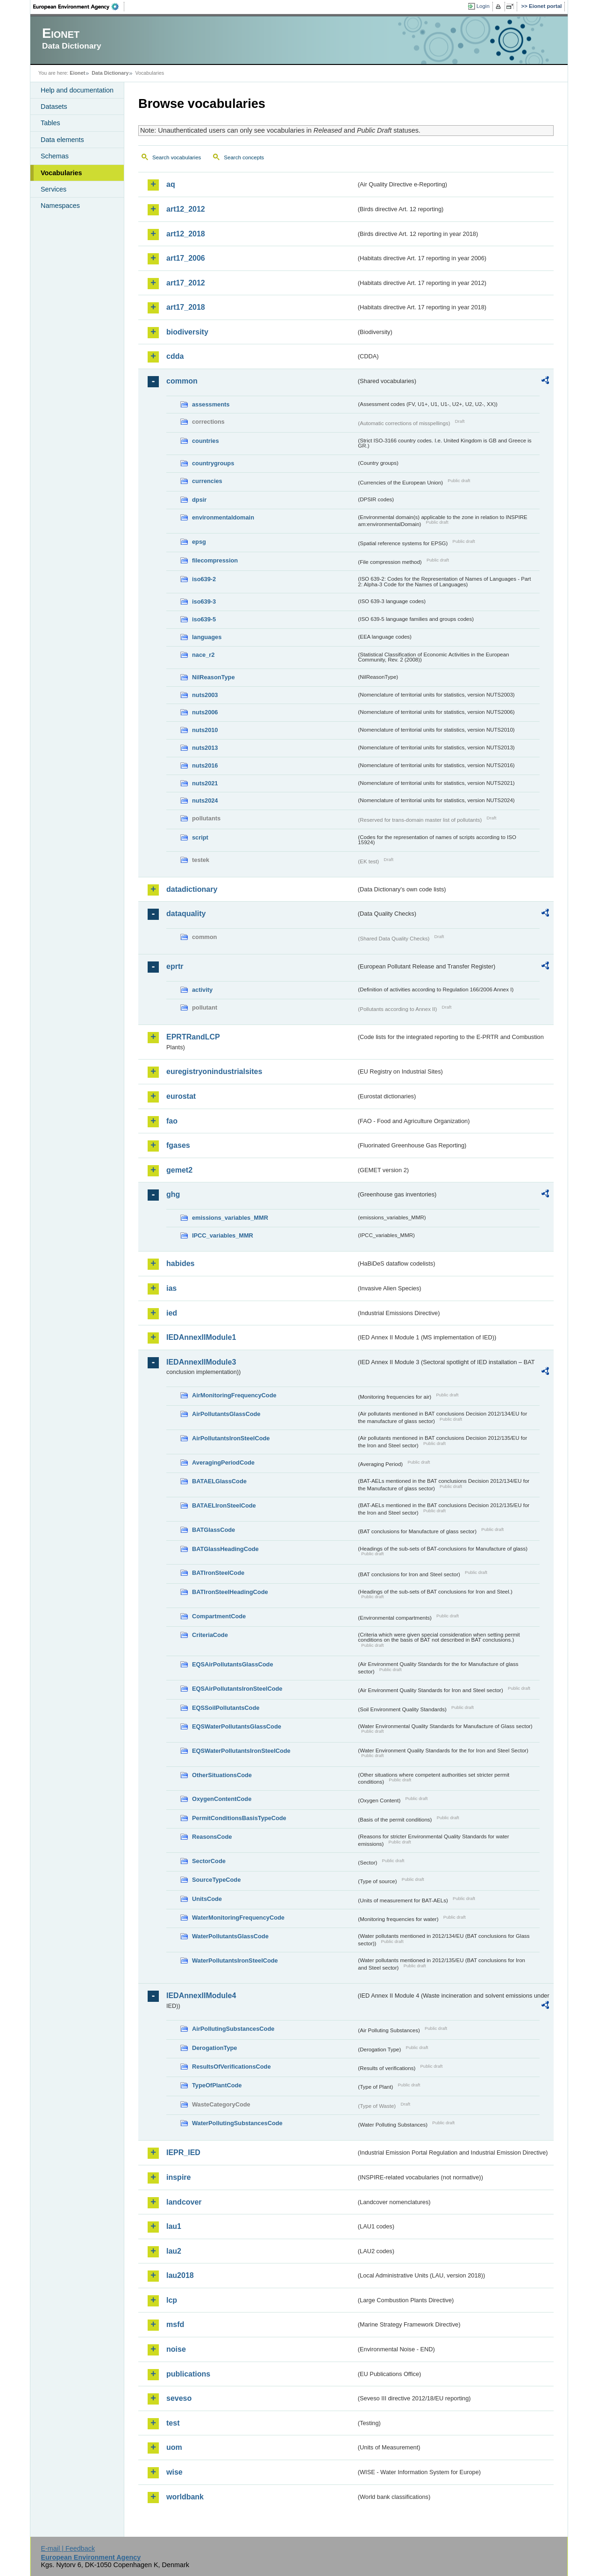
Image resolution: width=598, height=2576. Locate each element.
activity (202, 989)
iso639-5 (204, 619)
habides (180, 1263)
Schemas (55, 156)
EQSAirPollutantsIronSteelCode (237, 1688)
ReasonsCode (212, 1836)
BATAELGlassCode (219, 1481)
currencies (207, 480)
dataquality (186, 914)
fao (172, 1121)
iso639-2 (204, 579)
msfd (175, 2324)
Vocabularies (61, 173)
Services (53, 189)
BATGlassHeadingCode (225, 1548)
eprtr (174, 966)
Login (483, 6)
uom (174, 2447)
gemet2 (179, 1170)
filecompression (215, 560)
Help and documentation (77, 90)
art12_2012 (185, 209)
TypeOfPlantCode (217, 2085)
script (200, 837)
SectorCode (209, 1860)
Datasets (54, 106)
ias (171, 1288)
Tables (50, 123)
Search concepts (244, 157)
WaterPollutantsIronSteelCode (235, 1960)
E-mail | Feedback (68, 2548)
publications (188, 2374)
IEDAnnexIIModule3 (201, 1362)
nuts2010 (205, 729)
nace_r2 (203, 654)
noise (176, 2349)
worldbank (185, 2497)
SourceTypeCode (216, 1879)
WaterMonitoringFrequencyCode (238, 1917)
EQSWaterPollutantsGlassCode (236, 1726)
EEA (79, 6)
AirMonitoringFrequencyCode (234, 1395)
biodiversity (187, 332)
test (172, 2423)
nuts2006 (205, 712)
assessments (210, 404)
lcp (171, 2300)
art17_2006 (185, 258)
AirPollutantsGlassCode (226, 1413)
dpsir (199, 499)
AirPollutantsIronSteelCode (231, 1438)
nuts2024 (205, 800)
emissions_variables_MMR (230, 1217)
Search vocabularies (176, 157)
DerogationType (214, 2047)
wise (174, 2472)
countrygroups (213, 463)
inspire (178, 2177)
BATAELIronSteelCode (224, 1505)
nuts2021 (205, 783)
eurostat (181, 1096)
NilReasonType (213, 677)
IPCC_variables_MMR (222, 1235)
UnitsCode (207, 1898)
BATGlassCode (213, 1529)
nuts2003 (205, 694)
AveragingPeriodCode (223, 1462)
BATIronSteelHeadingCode (230, 1591)
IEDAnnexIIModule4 (201, 1996)
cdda (175, 356)
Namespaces (60, 205)
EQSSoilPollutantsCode (225, 1707)
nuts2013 (205, 747)
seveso (179, 2398)
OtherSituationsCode (222, 1775)
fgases (178, 1145)
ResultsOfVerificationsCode (231, 2066)
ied (171, 1313)
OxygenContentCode (221, 1798)
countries (205, 440)
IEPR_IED (183, 2152)
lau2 (173, 2251)
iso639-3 (204, 601)
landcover (184, 2202)
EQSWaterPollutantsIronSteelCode (241, 1750)
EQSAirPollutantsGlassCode (232, 1664)
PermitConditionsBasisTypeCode (239, 1818)
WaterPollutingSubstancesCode (237, 2123)
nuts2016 (205, 765)
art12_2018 (185, 234)
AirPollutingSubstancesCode (233, 2028)
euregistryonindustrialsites (214, 1071)
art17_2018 (185, 307)
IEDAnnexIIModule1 (201, 1337)
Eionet (77, 73)
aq (170, 184)
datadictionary (191, 889)
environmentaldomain (223, 517)
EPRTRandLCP (193, 1037)
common (182, 381)
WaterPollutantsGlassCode (230, 1936)
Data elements (62, 139)
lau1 (173, 2226)
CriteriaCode (210, 1634)
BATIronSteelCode (218, 1572)
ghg (173, 1194)
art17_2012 (185, 283)
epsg (199, 541)
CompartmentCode (219, 1616)
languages (206, 636)
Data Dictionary (110, 73)
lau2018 (180, 2275)
